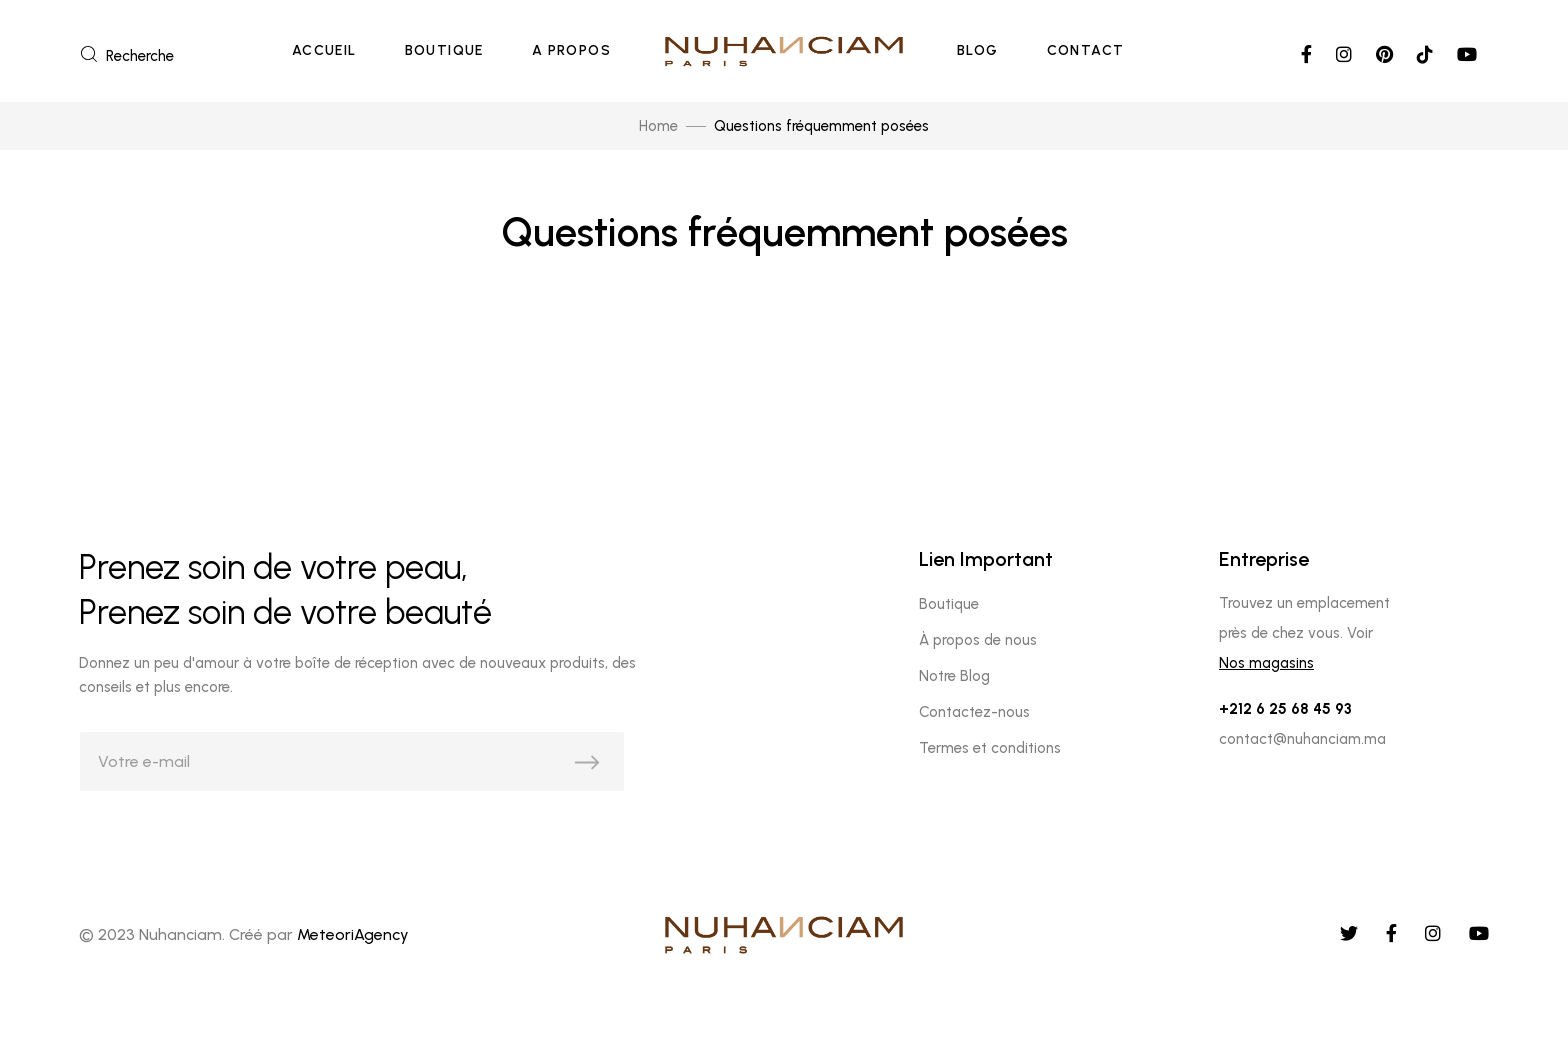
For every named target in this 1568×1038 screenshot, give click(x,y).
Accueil (324, 50)
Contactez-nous (974, 712)
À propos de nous (978, 640)
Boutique (444, 50)
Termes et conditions (990, 748)
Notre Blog (954, 676)
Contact (1086, 50)
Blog (978, 50)
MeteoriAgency (353, 934)
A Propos (571, 50)
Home (658, 126)
